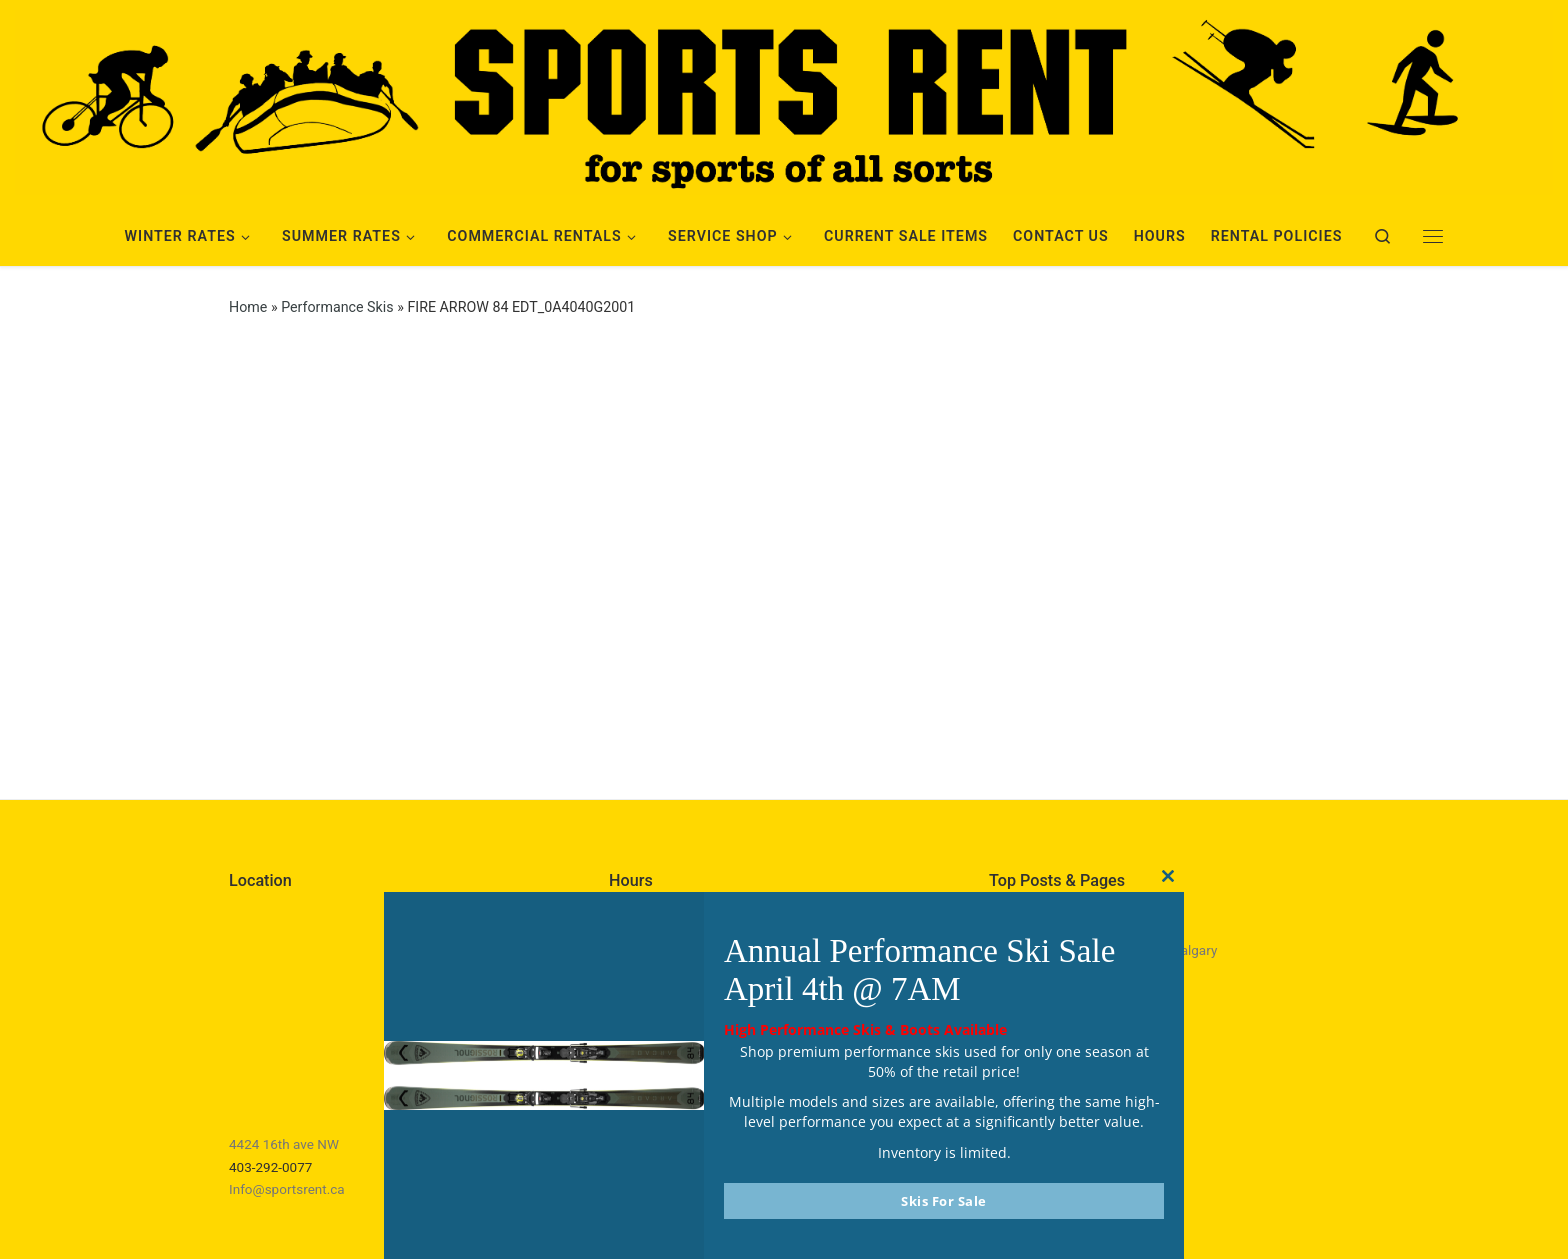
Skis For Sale (944, 1201)
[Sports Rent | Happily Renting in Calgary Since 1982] (784, 99)
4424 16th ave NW (284, 1144)
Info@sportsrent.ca (287, 1189)
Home (248, 307)
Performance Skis (337, 307)
